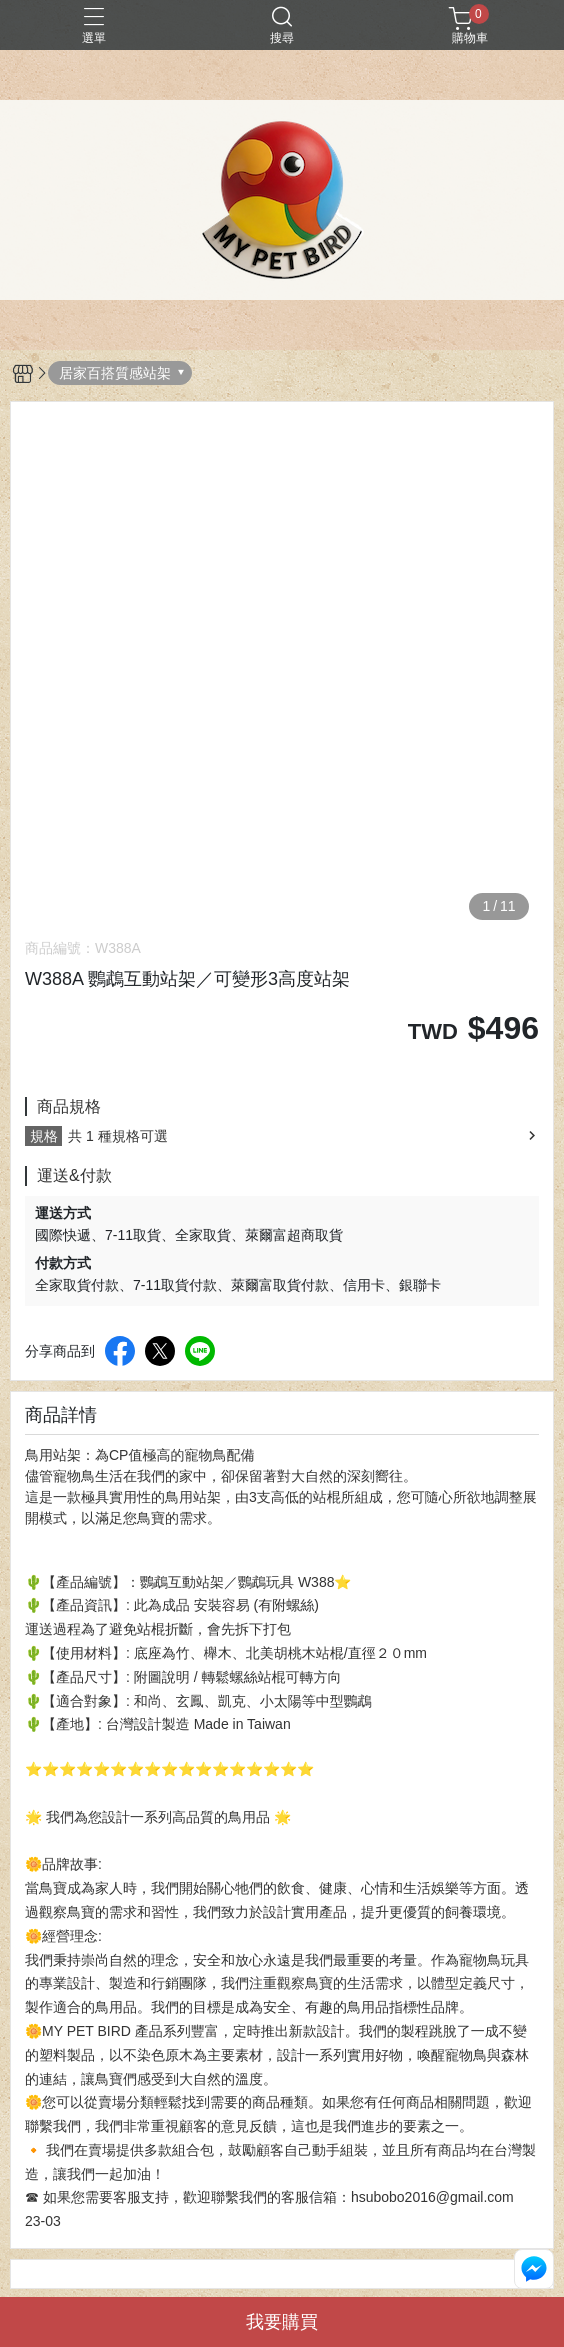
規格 (44, 1136)
